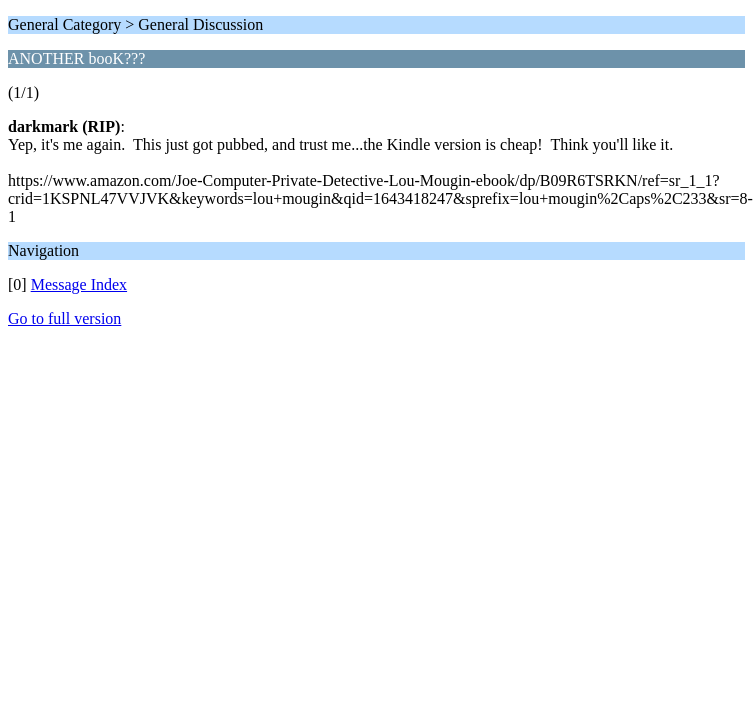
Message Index (79, 284)
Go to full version (64, 318)
